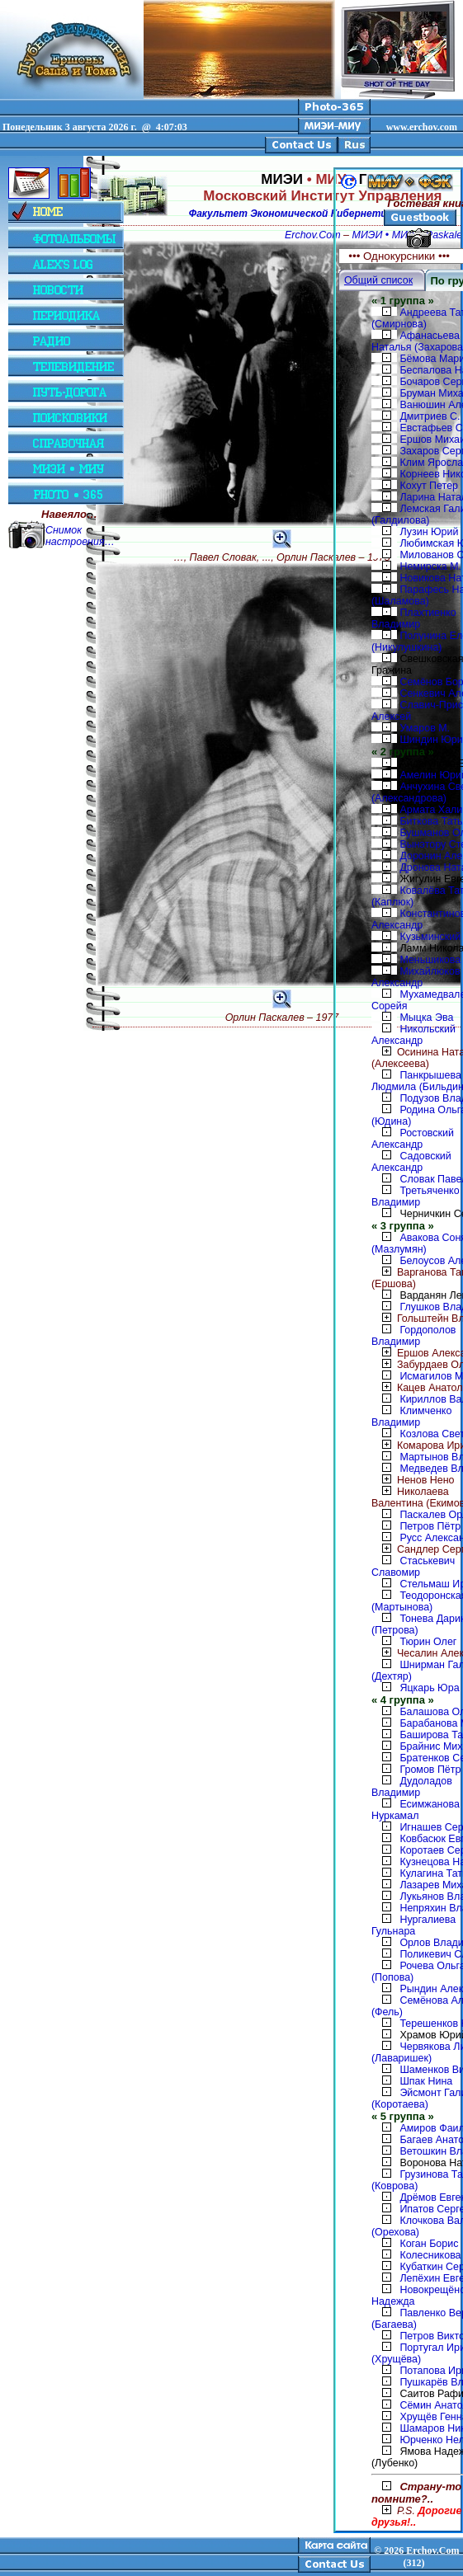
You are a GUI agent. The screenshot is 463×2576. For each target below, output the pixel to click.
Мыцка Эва (426, 1017)
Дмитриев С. (429, 416)
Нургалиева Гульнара (413, 1925)
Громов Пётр (430, 1769)
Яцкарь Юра (429, 1688)
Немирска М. (430, 566)
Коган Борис (428, 2243)
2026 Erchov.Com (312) (421, 2557)
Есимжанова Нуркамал (415, 1810)
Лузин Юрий (428, 532)
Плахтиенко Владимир (413, 618)
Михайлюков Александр (416, 977)
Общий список (378, 280)
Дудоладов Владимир (411, 1786)
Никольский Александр (413, 1034)
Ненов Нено (413, 1480)
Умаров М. (424, 728)
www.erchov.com (421, 127)
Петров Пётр (430, 1526)
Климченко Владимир (411, 1416)
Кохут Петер (428, 485)
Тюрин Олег (427, 1642)
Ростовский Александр (412, 1138)
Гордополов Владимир (413, 1335)
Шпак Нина (425, 2081)
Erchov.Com (313, 235)
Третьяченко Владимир (415, 1196)
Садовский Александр (411, 1161)
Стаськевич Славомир (413, 1566)
